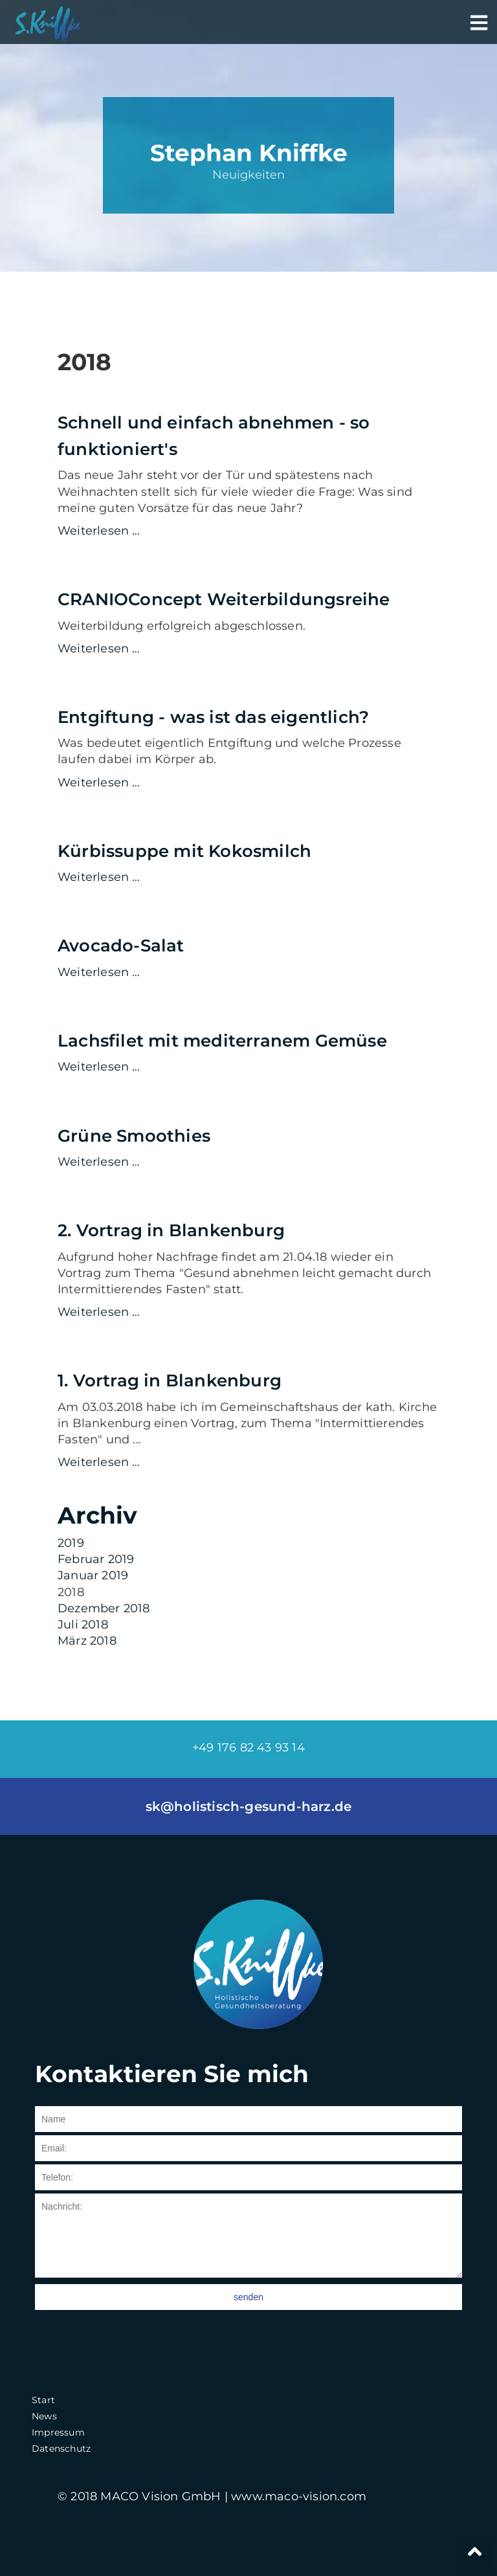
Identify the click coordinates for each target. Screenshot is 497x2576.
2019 (71, 1543)
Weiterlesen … (247, 531)
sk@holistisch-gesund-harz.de (249, 1806)
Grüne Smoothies (134, 1136)
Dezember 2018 (104, 1608)
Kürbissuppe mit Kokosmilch (184, 851)
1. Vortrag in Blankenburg (170, 1380)
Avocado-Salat (121, 945)
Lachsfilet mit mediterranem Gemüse (222, 1040)
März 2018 (87, 1641)
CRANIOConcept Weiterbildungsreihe (224, 599)
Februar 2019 (96, 1559)
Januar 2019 (93, 1575)
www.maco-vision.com (298, 2496)
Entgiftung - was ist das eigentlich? (213, 717)
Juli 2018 (83, 1624)
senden (248, 2297)
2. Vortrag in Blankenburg (171, 1230)
